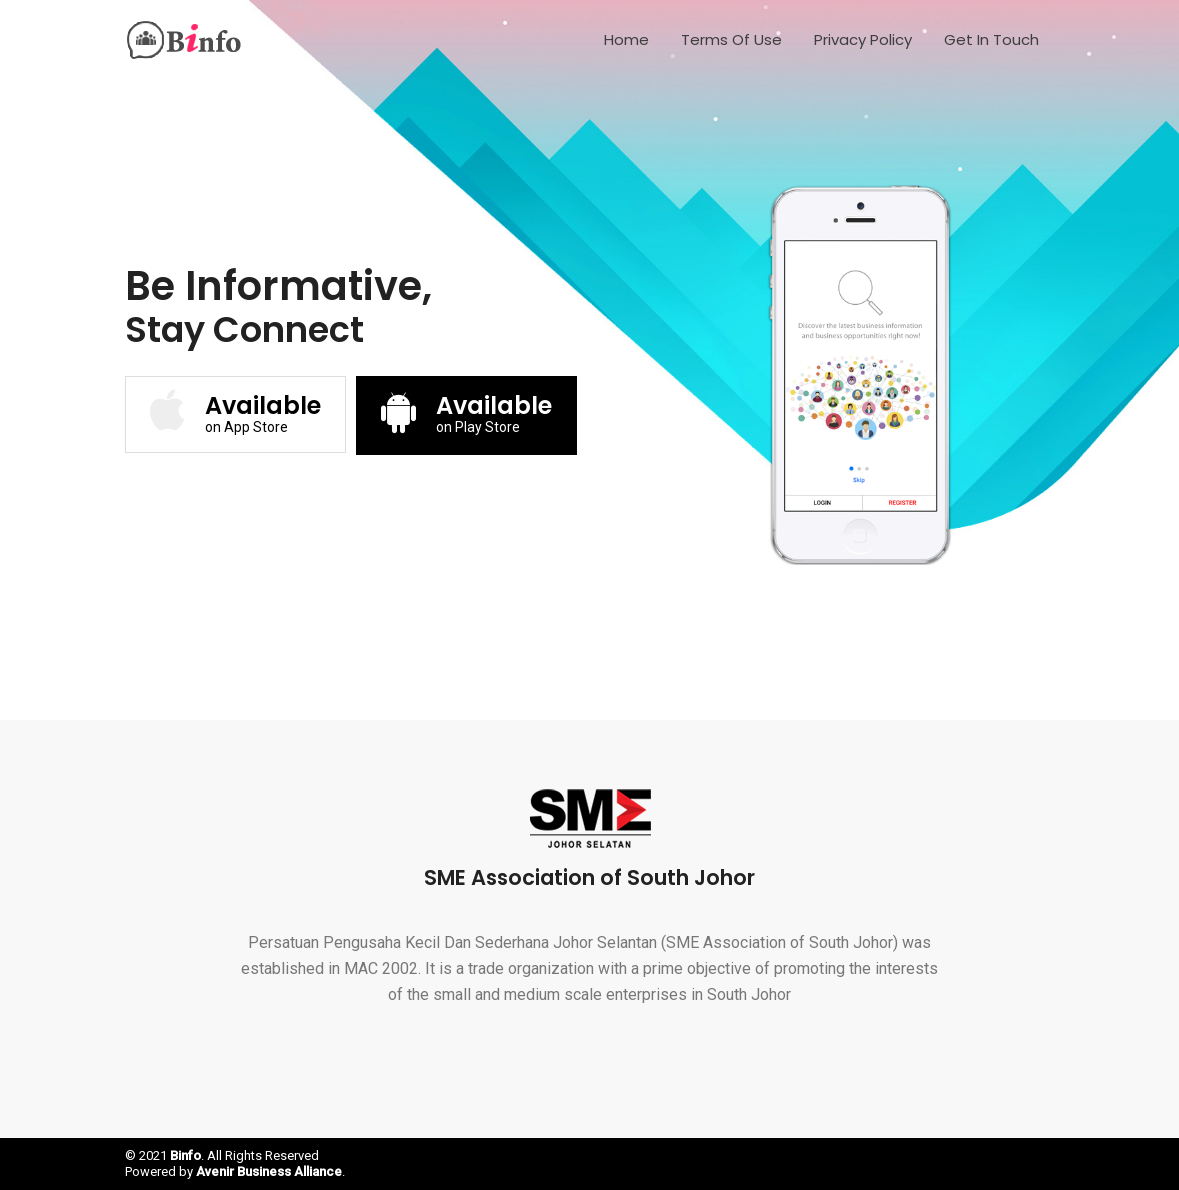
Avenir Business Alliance (269, 1171)
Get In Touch (991, 39)
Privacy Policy (863, 39)
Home (626, 39)
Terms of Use (731, 39)
